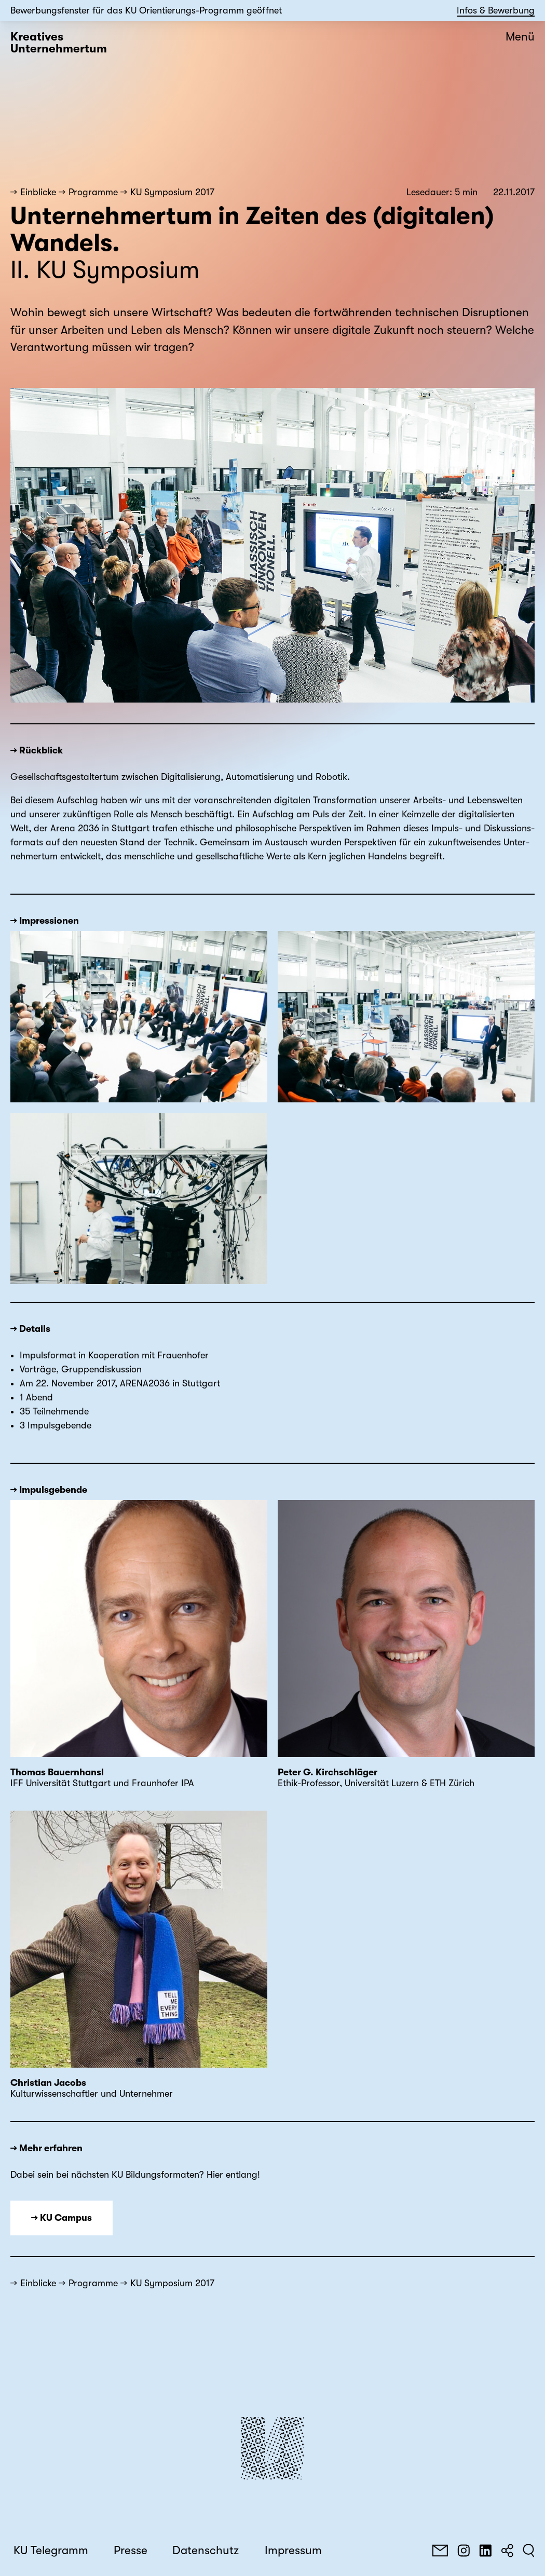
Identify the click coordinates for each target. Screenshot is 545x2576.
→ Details (30, 1329)
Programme (93, 192)
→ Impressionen (44, 920)
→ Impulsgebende (48, 1490)
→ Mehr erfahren (46, 2148)
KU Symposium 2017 (172, 192)
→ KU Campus (61, 2218)
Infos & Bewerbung (496, 10)
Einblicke (38, 192)
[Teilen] (507, 2550)
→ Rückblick (36, 750)
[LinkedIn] (485, 2550)
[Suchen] (529, 2550)
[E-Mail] (440, 2550)
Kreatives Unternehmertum (58, 43)
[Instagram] (463, 2550)
